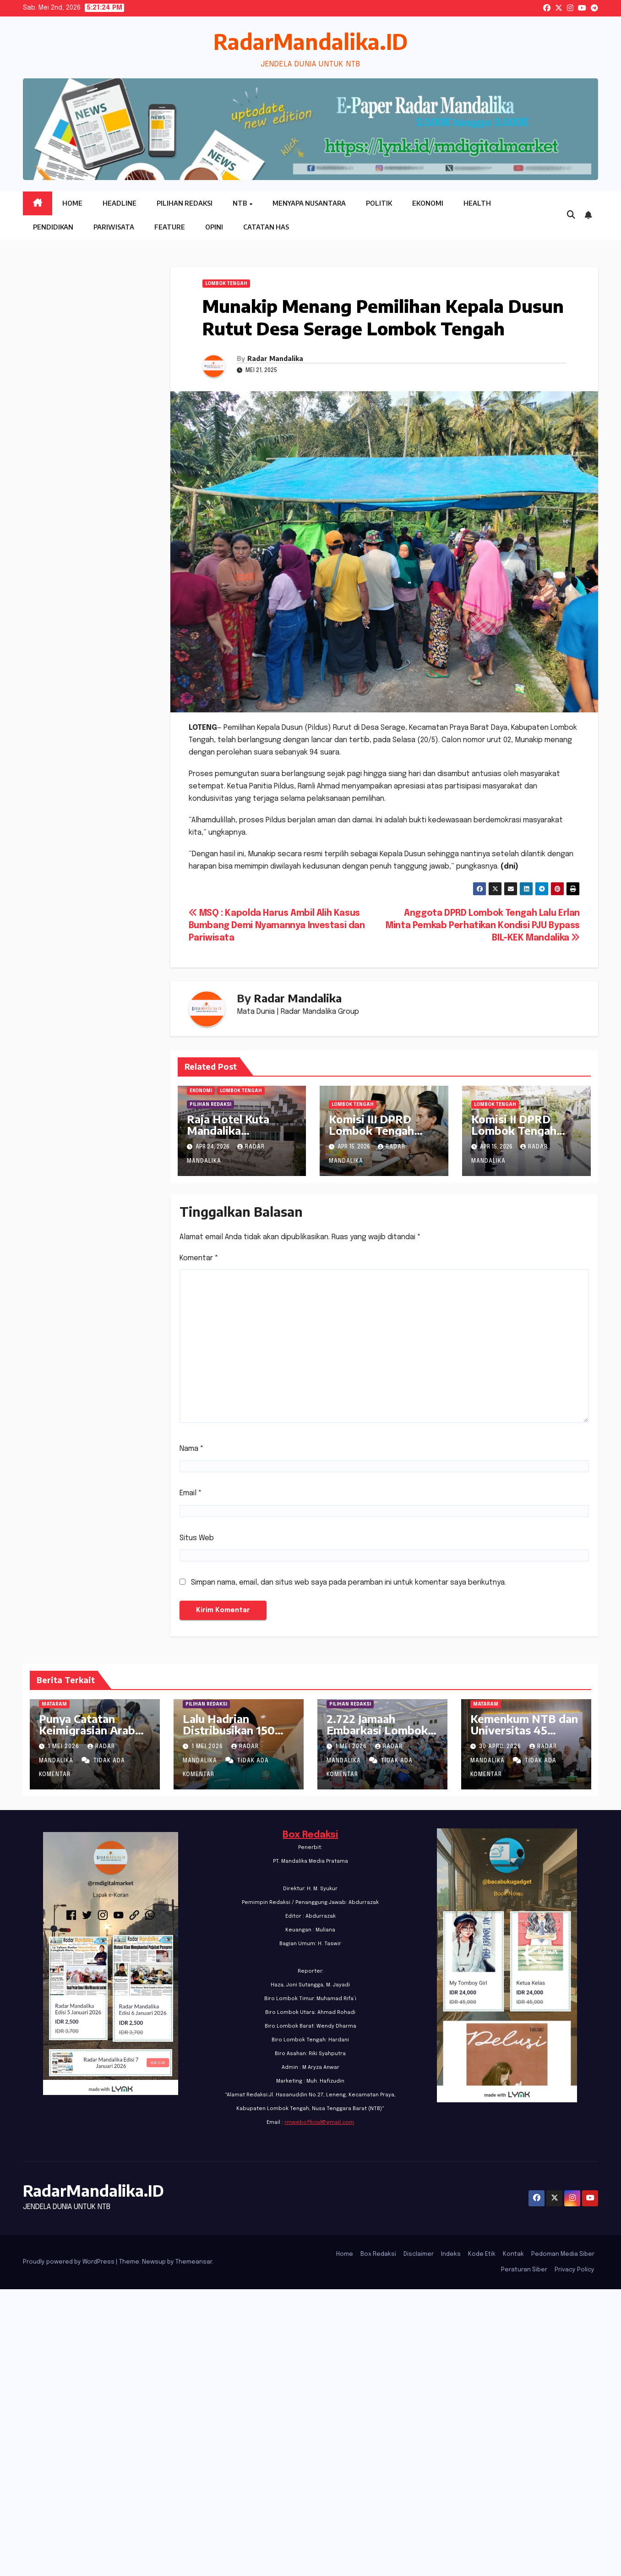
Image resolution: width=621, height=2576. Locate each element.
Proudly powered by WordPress (69, 2262)
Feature (169, 227)
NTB (240, 203)
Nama (192, 1449)
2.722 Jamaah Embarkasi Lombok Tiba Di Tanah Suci (377, 1730)
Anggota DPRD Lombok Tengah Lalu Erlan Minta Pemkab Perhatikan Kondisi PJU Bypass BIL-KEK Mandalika (483, 926)
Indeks (451, 2254)
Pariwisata (113, 227)
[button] (571, 215)
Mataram (54, 1704)
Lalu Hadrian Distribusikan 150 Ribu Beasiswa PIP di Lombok (238, 1736)
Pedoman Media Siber (562, 2254)
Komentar (199, 1258)
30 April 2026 (501, 1747)
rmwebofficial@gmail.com (319, 2122)
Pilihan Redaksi (184, 203)
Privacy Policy (574, 2270)
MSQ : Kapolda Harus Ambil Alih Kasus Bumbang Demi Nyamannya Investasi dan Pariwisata (277, 926)
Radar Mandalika (275, 358)
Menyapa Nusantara (309, 203)
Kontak (513, 2254)
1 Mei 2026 (64, 1747)
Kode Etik (482, 2254)
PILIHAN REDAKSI (210, 1104)
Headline (119, 203)
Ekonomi (427, 203)
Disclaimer (418, 2254)
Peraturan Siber (524, 2270)
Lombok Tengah (226, 283)
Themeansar (193, 2262)
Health (477, 203)
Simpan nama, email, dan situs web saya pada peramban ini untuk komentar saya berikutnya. (348, 1582)
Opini (214, 227)
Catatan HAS (266, 227)
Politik (379, 203)
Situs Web (197, 1538)
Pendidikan (53, 227)
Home (72, 203)
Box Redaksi (310, 1835)
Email (191, 1493)
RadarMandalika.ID (310, 41)
